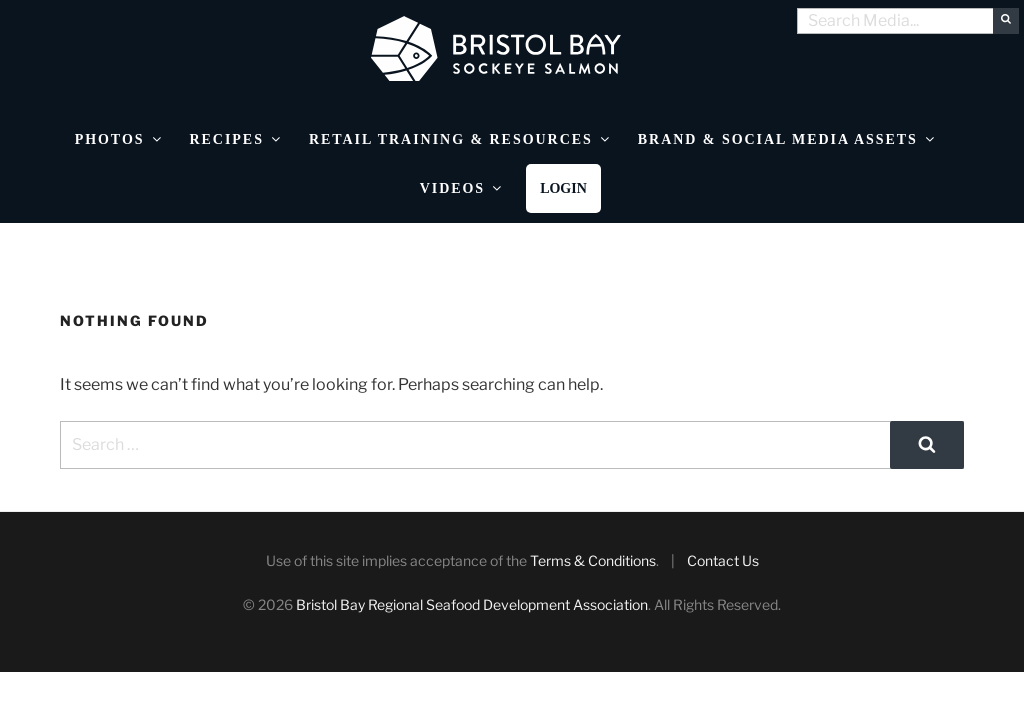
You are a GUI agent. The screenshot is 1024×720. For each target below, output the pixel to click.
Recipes (236, 139)
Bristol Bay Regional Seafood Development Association (472, 604)
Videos (462, 188)
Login (563, 188)
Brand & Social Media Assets (787, 139)
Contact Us (723, 560)
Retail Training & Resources (460, 139)
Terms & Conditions (593, 560)
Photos (119, 139)
